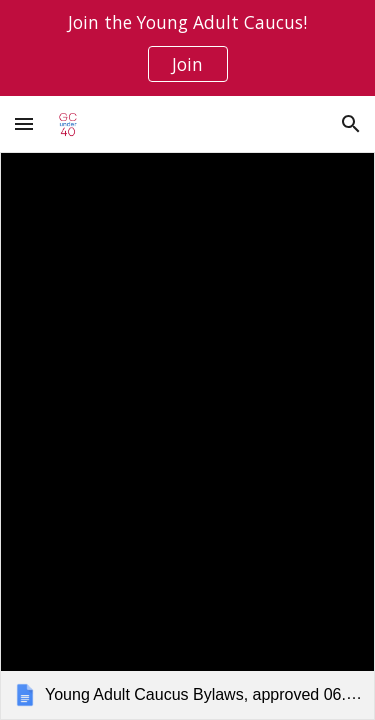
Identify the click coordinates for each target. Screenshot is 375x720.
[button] (24, 123)
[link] (187, 436)
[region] (187, 48)
